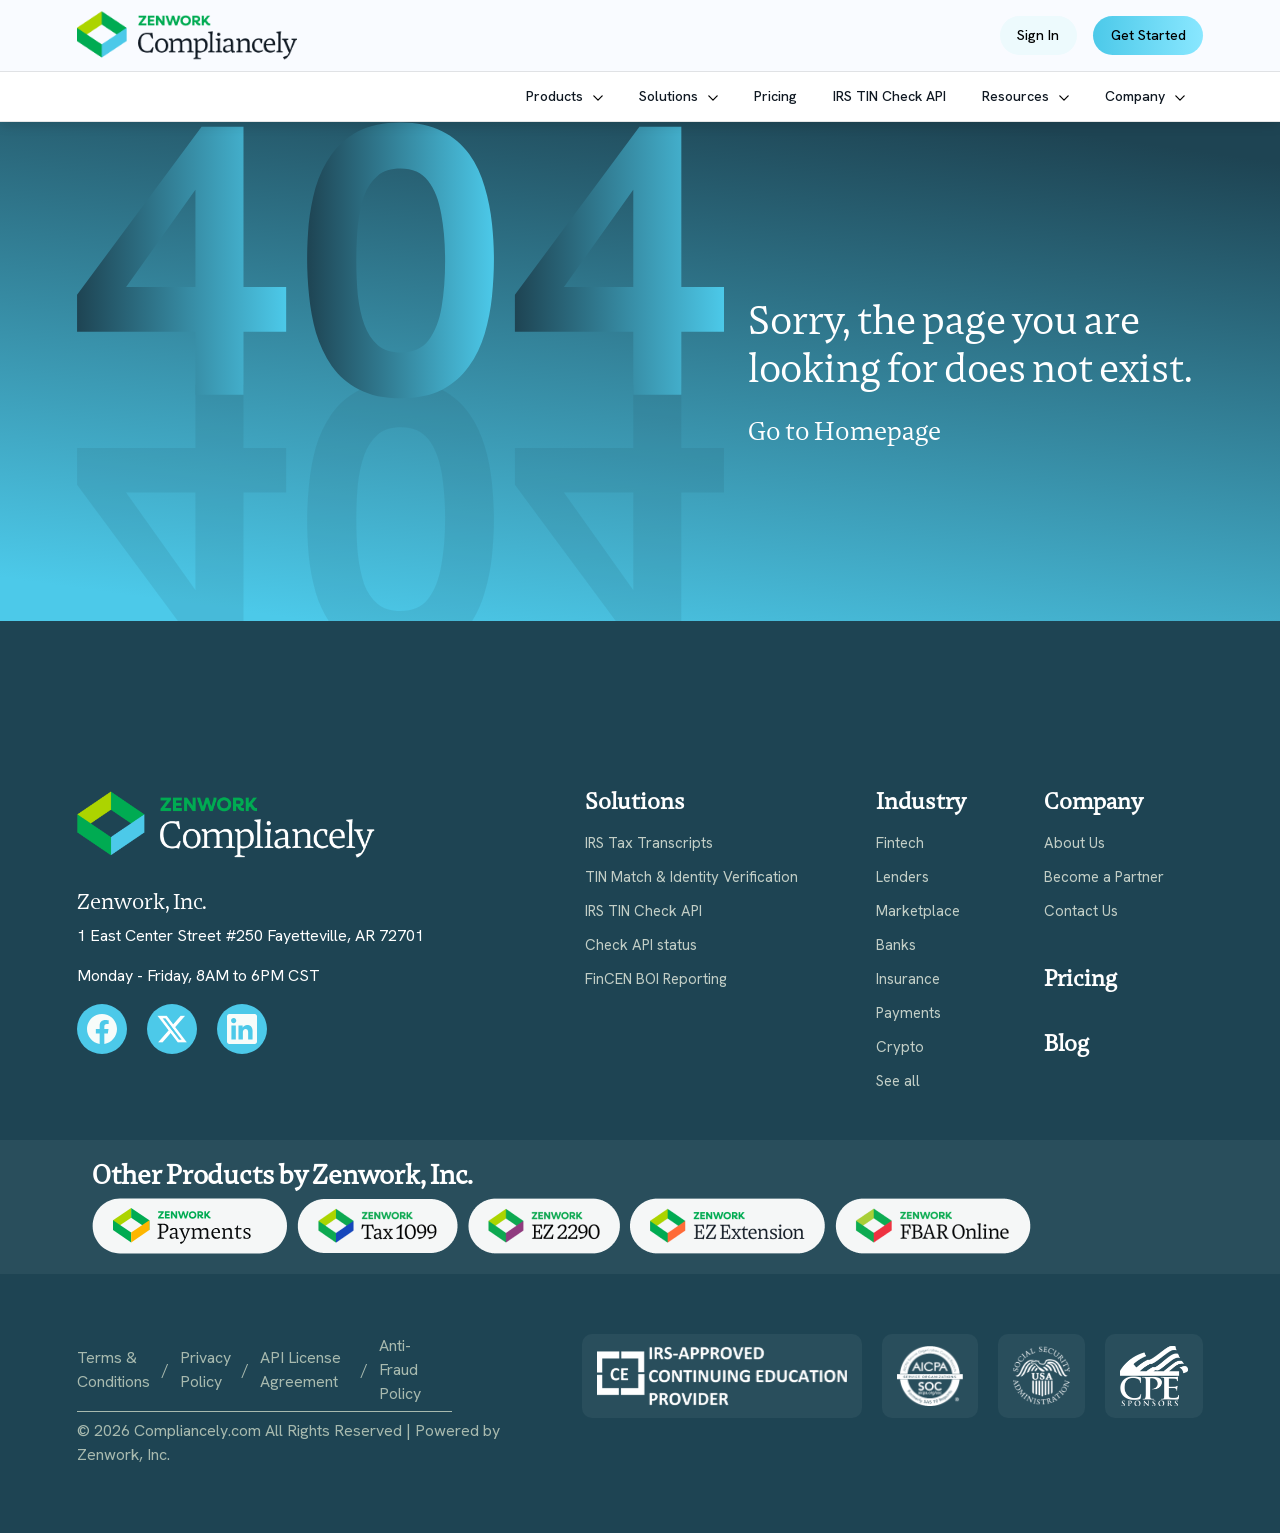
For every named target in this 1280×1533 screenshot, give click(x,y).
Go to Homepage (844, 431)
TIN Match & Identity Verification (691, 877)
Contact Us (1081, 911)
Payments (908, 1013)
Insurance (908, 979)
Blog (1066, 1043)
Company (1137, 96)
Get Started (1148, 35)
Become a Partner (1104, 877)
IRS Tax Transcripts (649, 843)
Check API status (641, 945)
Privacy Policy (205, 1369)
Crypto (900, 1047)
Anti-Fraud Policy (400, 1369)
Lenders (902, 877)
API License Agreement (300, 1369)
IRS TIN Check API (889, 96)
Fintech (900, 843)
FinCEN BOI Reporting (656, 979)
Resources (1017, 96)
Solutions (670, 96)
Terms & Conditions (113, 1369)
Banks (896, 945)
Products (556, 96)
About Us (1074, 843)
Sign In (1038, 35)
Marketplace (918, 911)
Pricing (775, 96)
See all (898, 1081)
